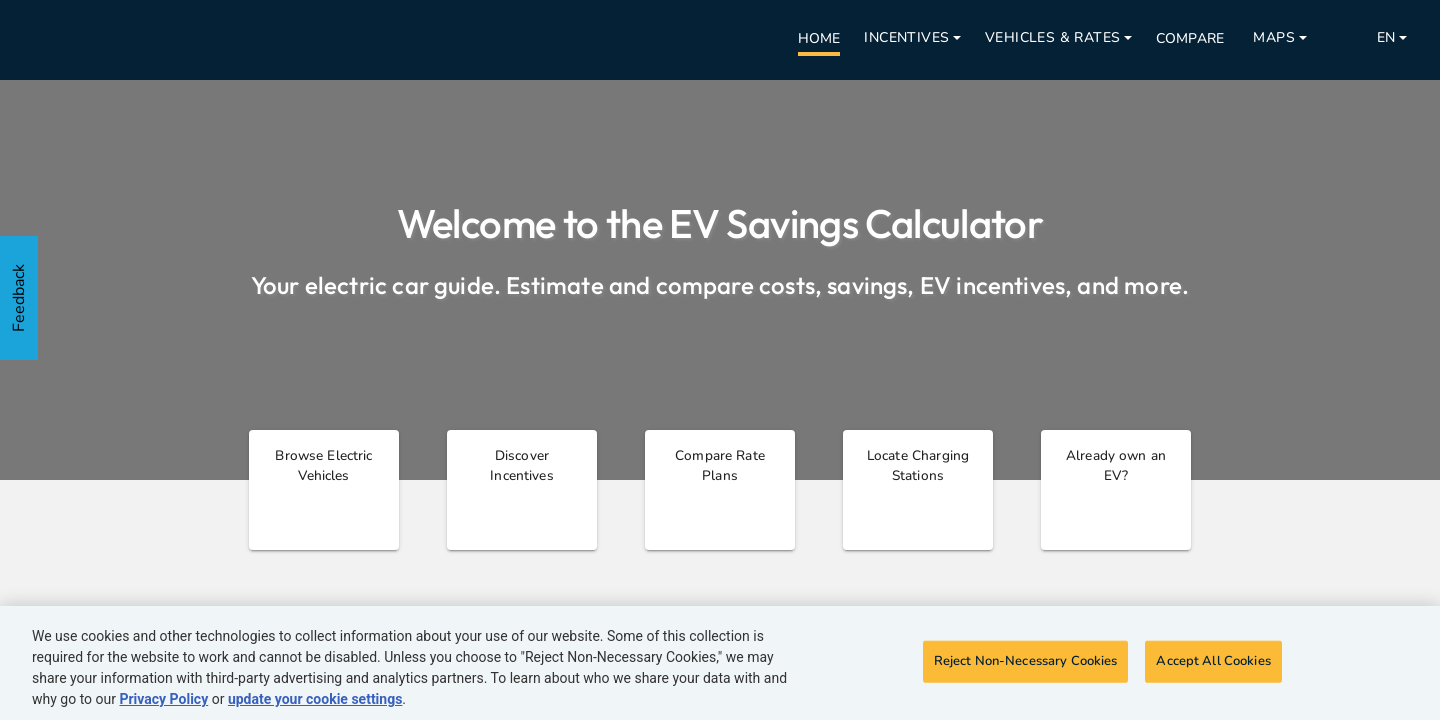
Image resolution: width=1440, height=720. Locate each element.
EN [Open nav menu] (1386, 37)
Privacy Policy (163, 699)
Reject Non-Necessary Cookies (1026, 661)
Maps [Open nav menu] (1274, 37)
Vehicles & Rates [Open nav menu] (1052, 37)
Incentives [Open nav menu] (906, 37)
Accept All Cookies (1213, 661)
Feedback (19, 298)
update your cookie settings (315, 699)
